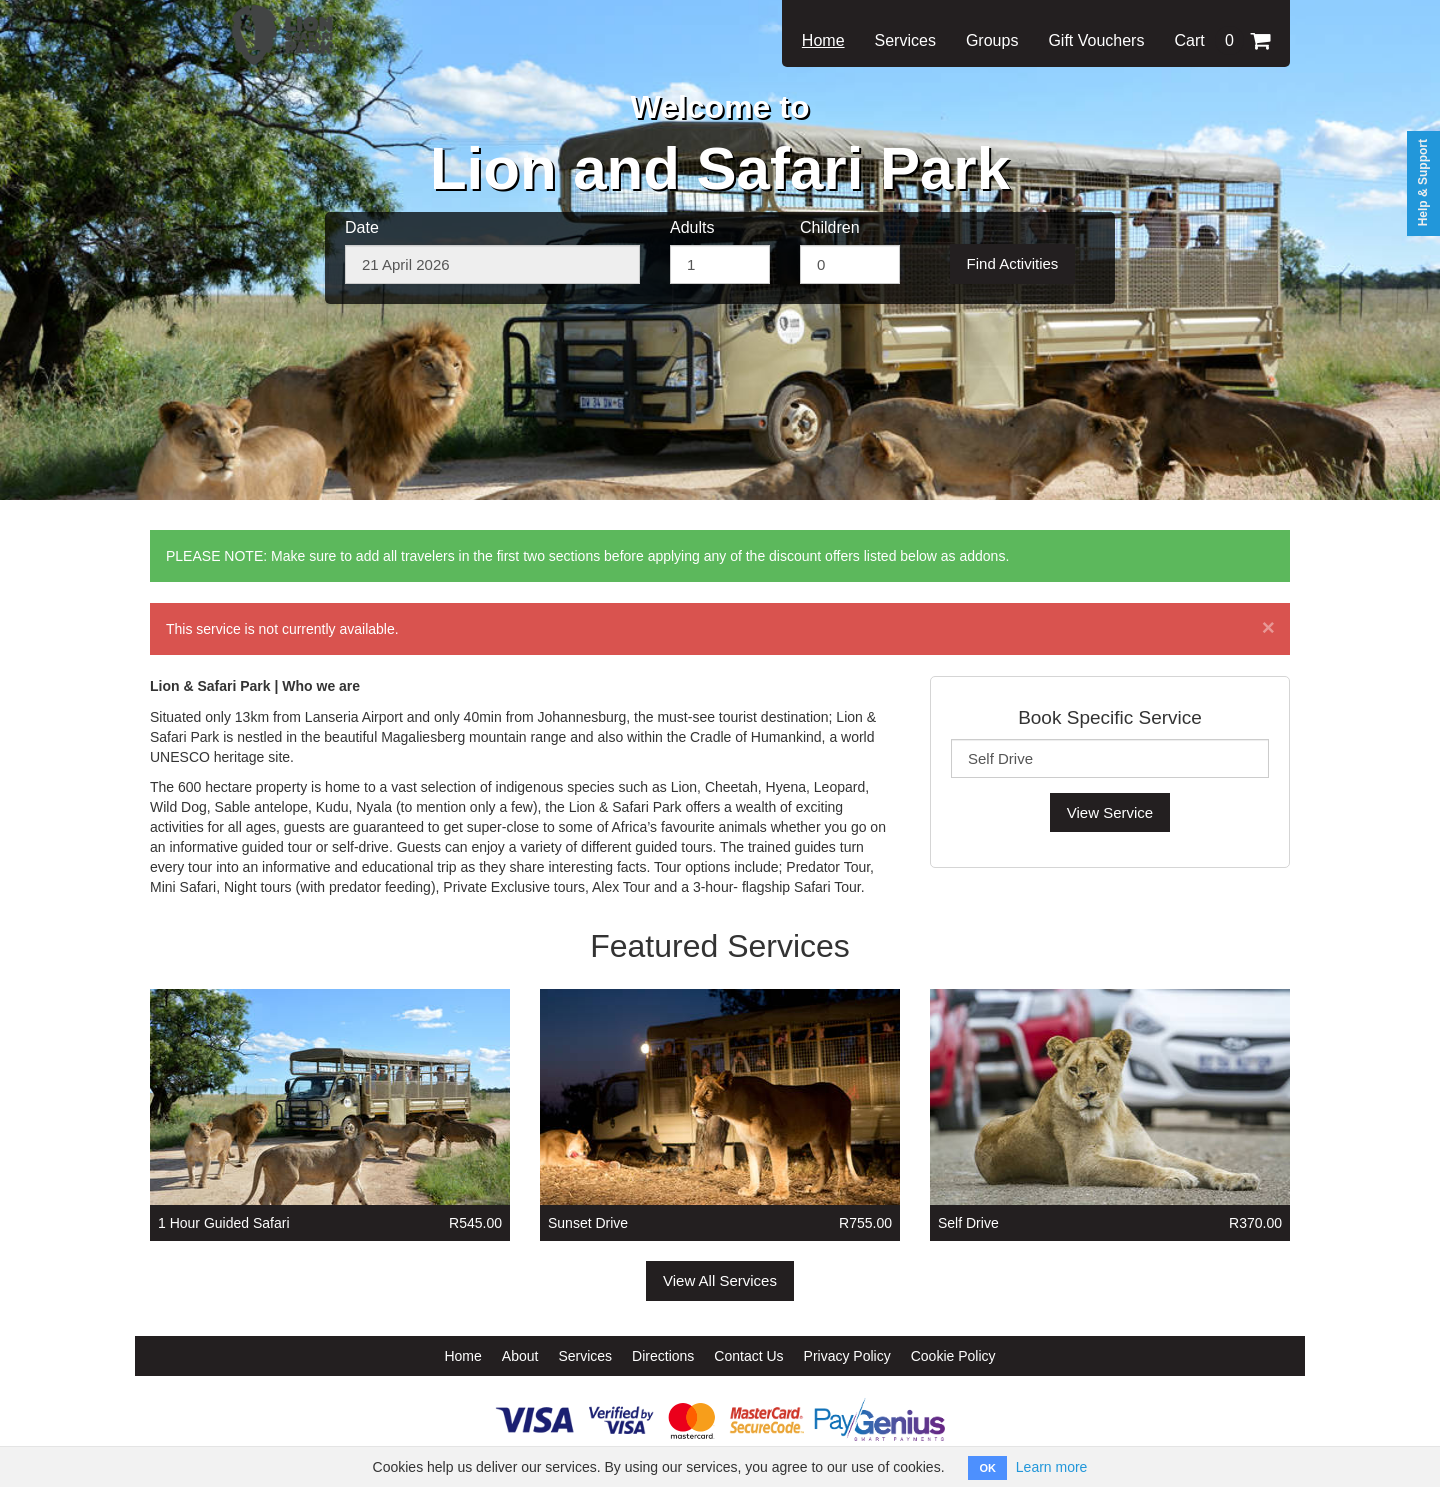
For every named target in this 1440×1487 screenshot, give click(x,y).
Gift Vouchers (1096, 40)
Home (823, 40)
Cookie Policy (953, 1356)
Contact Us (748, 1356)
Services (905, 40)
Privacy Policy (847, 1356)
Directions (663, 1356)
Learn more (1052, 1467)
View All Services (720, 1280)
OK (987, 1468)
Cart (1222, 40)
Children (830, 227)
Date (362, 227)
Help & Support (1423, 182)
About (520, 1356)
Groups (992, 40)
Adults (692, 227)
